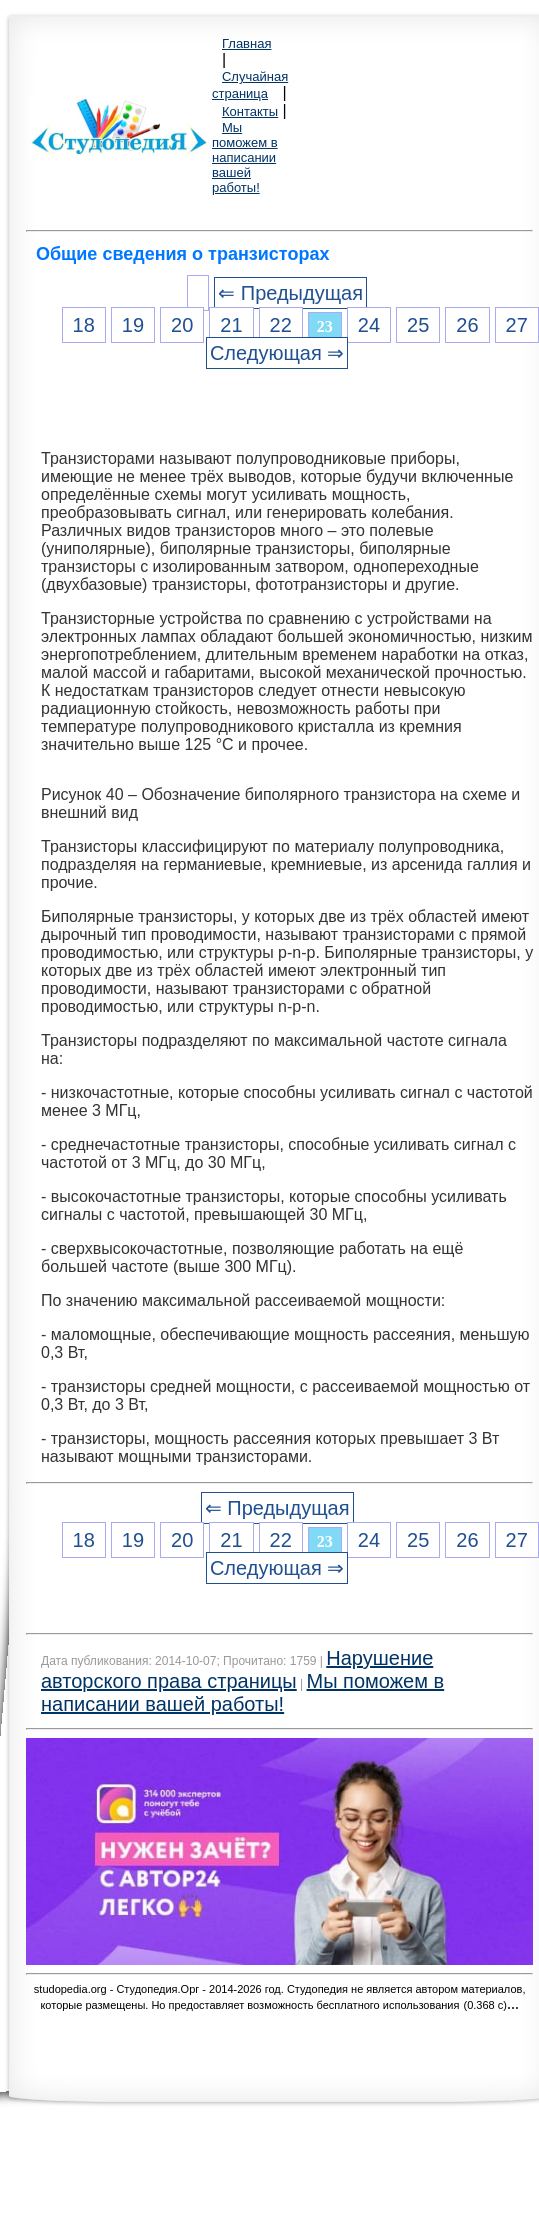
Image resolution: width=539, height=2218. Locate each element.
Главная (246, 43)
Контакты (250, 111)
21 (231, 325)
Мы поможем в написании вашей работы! (245, 157)
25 (418, 325)
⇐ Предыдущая (290, 293)
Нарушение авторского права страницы (237, 1669)
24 (369, 325)
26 (467, 325)
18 (84, 325)
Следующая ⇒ (277, 353)
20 (182, 325)
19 (133, 325)
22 (281, 325)
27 (517, 325)
